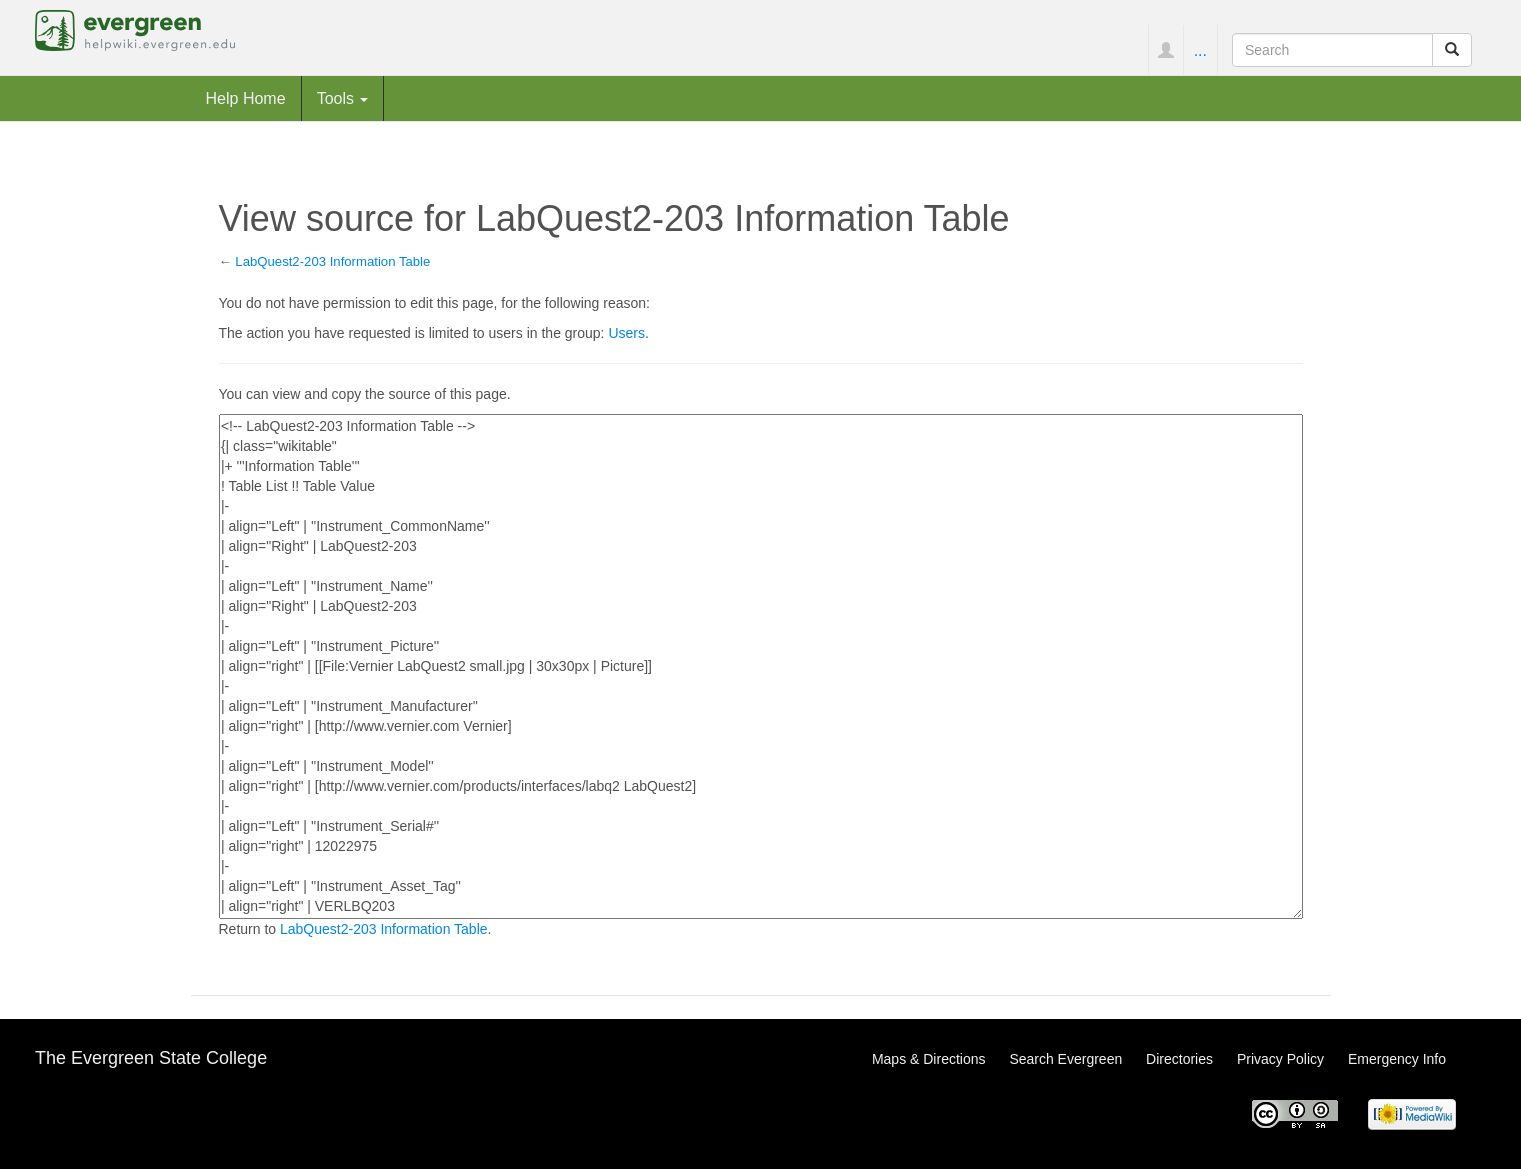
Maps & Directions (929, 1059)
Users (626, 333)
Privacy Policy (1280, 1059)
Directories (1179, 1059)
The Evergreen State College (151, 1058)
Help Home (246, 98)
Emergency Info (1397, 1059)
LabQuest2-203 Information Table (332, 261)
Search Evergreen (1065, 1059)
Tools (343, 98)
